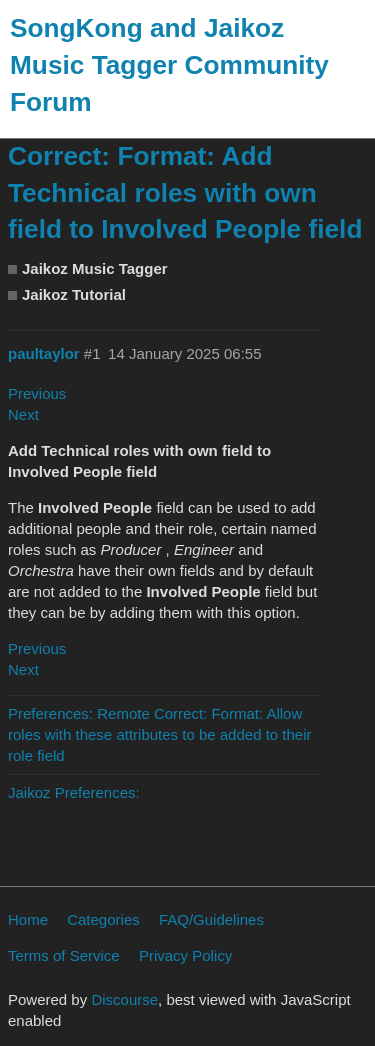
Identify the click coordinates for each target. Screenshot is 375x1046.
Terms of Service (64, 955)
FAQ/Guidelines (211, 919)
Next (23, 414)
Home (28, 919)
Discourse (124, 999)
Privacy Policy (185, 955)
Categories (103, 919)
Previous (37, 393)
